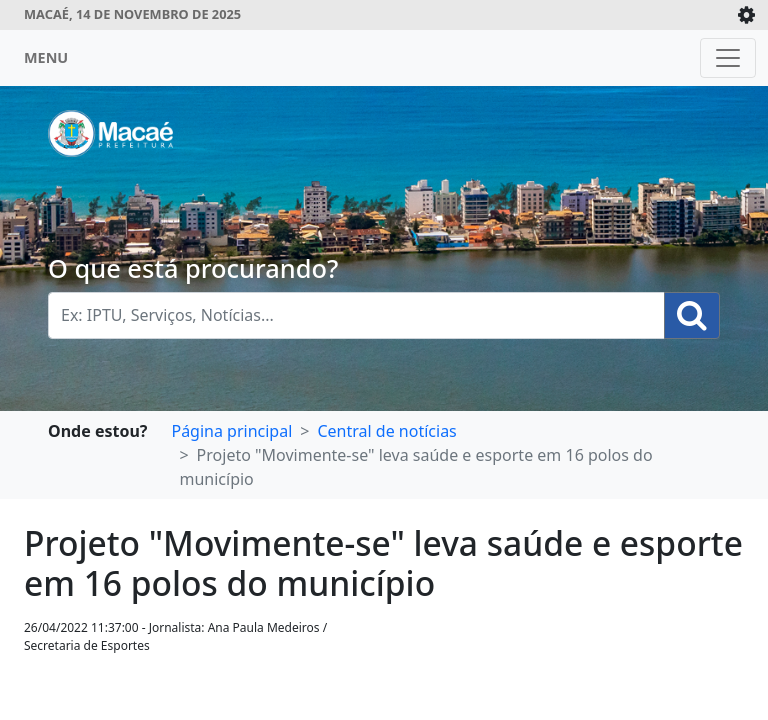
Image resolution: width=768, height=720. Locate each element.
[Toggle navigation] (728, 58)
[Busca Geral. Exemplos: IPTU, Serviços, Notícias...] (356, 315)
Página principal (231, 431)
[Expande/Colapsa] (746, 15)
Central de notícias (386, 431)
